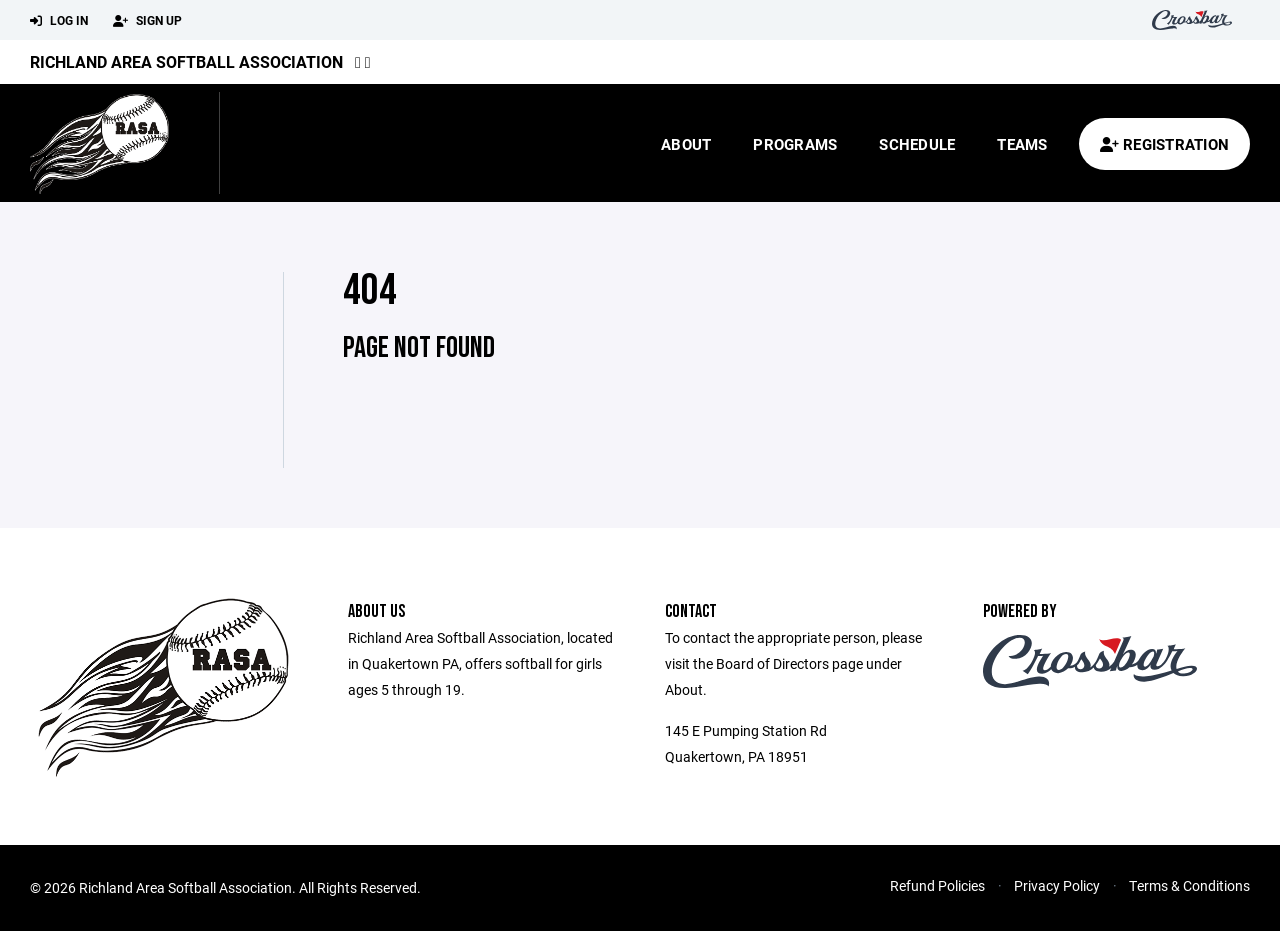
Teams (1022, 144)
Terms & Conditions (1189, 885)
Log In (59, 21)
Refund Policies (937, 885)
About (686, 144)
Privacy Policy (1057, 885)
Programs (795, 144)
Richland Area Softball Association (186, 61)
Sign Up (147, 21)
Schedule (917, 144)
